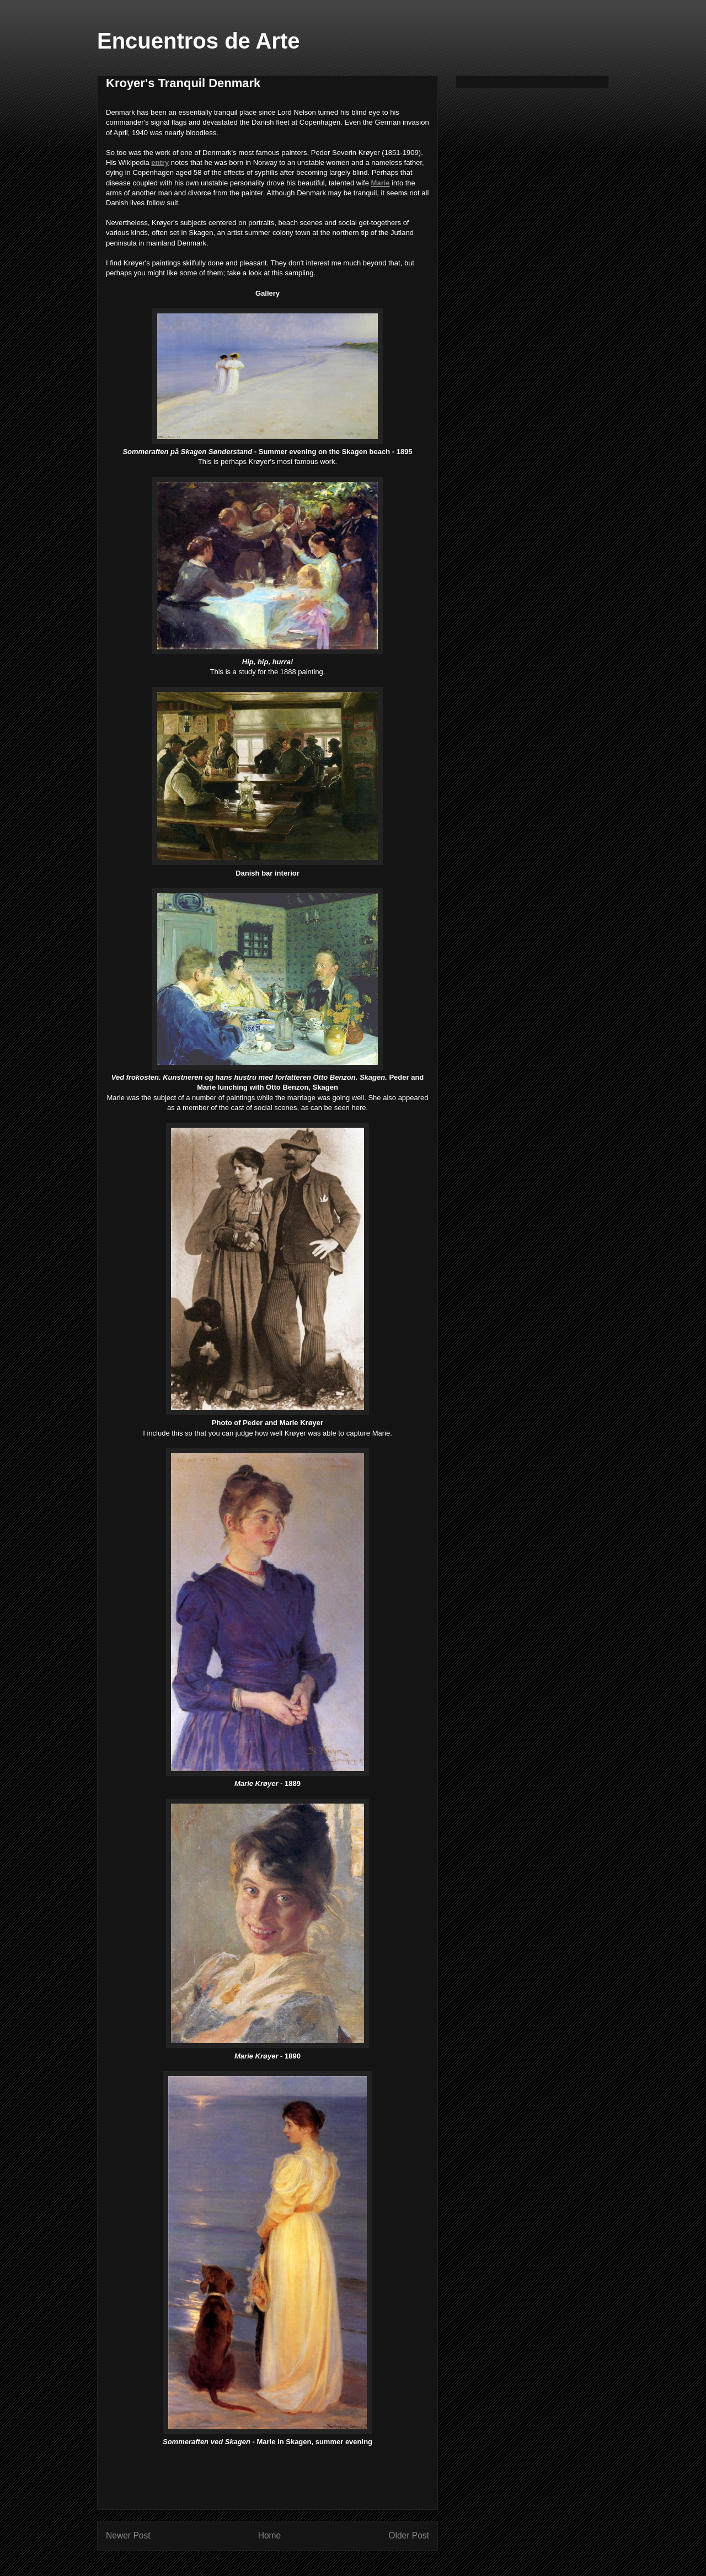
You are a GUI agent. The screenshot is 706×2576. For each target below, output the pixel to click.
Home (269, 2535)
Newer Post (128, 2535)
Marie (380, 183)
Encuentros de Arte (198, 41)
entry (160, 162)
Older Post (408, 2535)
